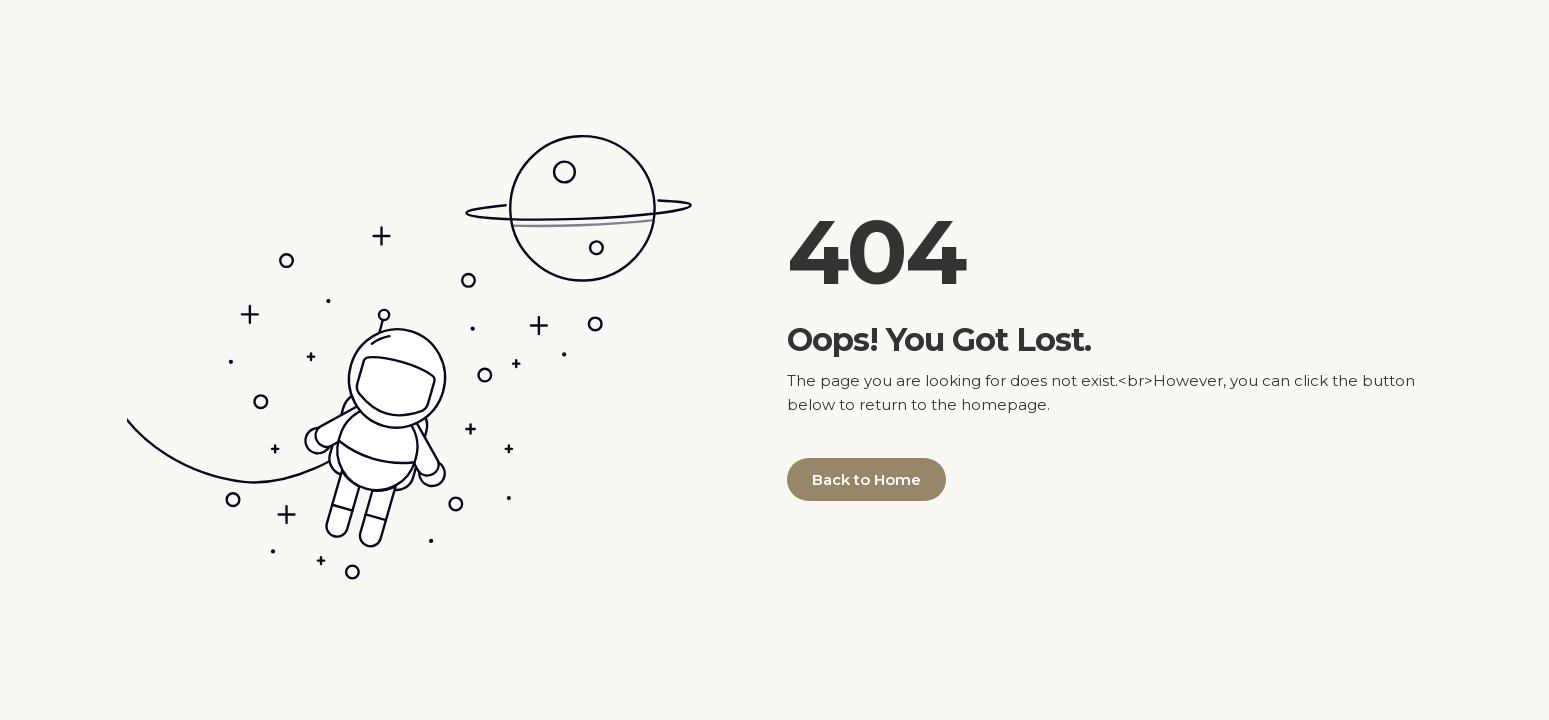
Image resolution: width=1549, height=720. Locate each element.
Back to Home (866, 479)
